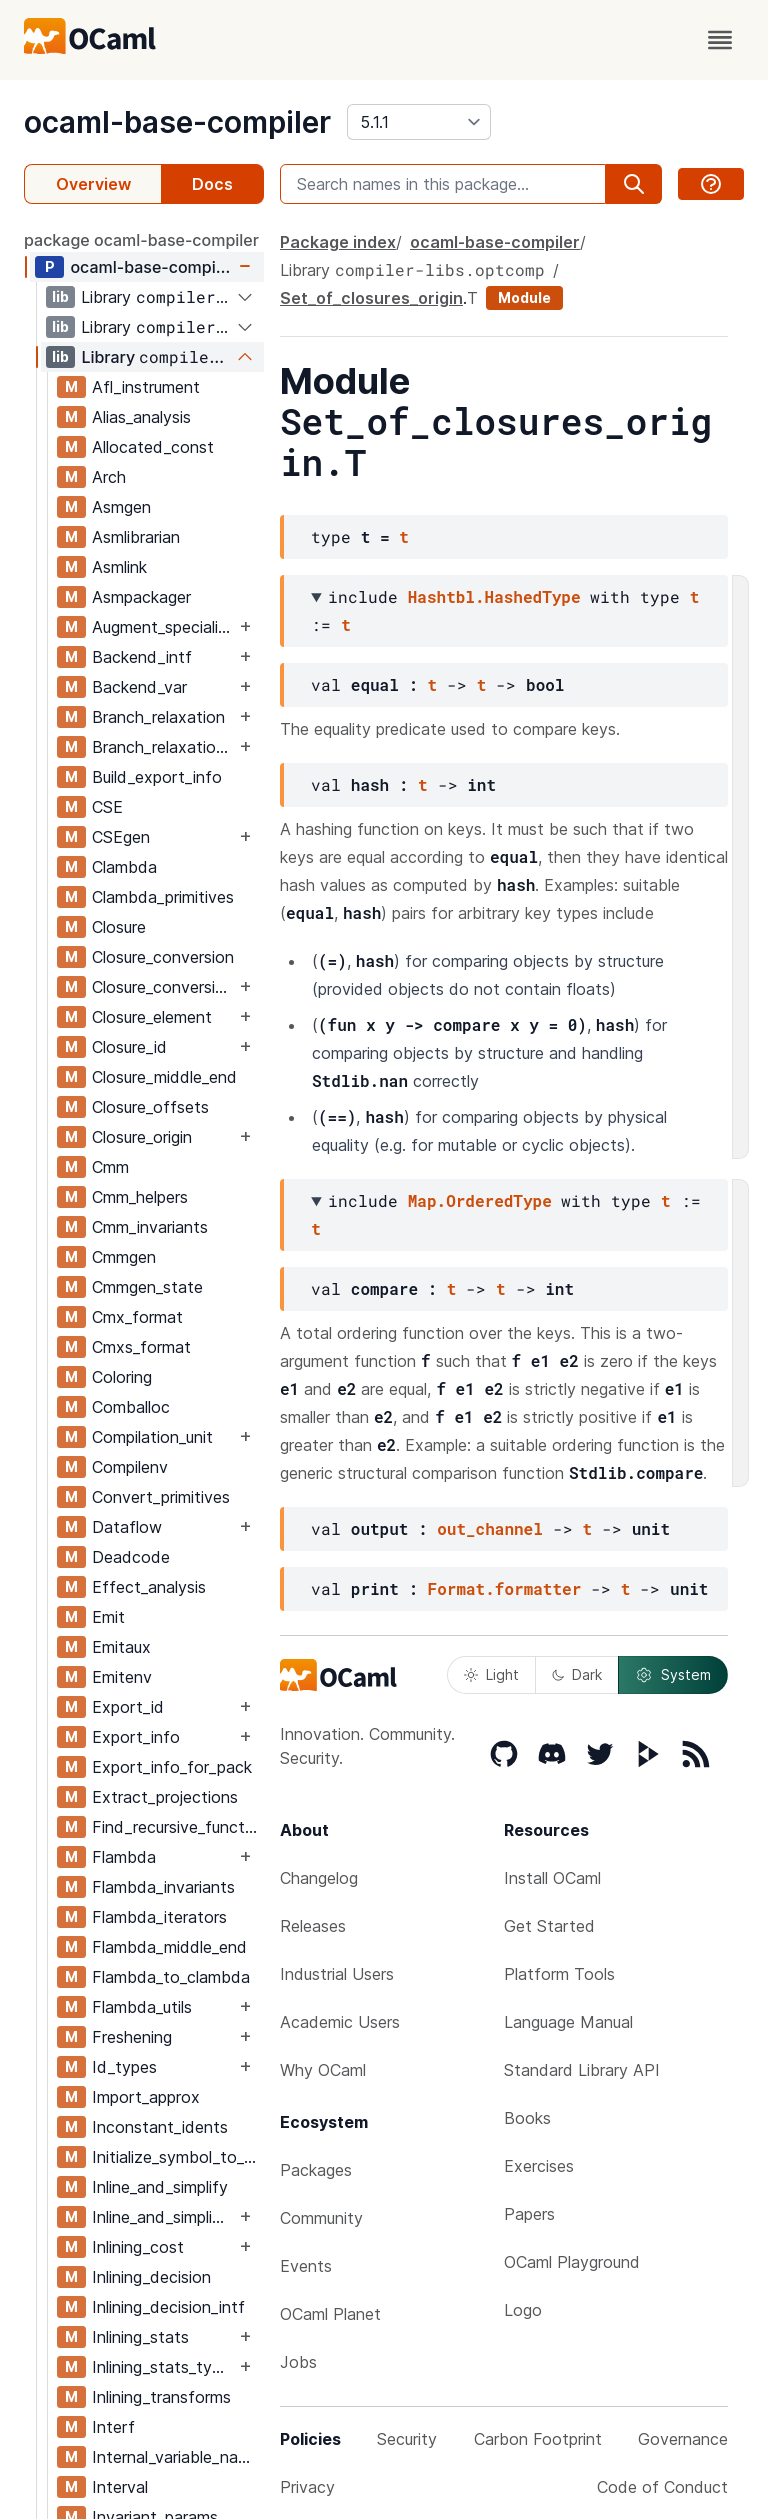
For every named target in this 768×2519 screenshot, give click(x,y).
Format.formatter (505, 1588)
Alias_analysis (141, 417)
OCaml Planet (330, 2314)
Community (321, 2218)
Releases (313, 1926)
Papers (529, 2214)
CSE (107, 807)
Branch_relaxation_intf (163, 747)
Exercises (539, 2166)
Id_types (124, 2067)
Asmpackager (141, 597)
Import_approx (146, 2097)
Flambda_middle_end (169, 1947)
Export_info (136, 1737)
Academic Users (340, 2022)
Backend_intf (142, 657)
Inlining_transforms (161, 2397)
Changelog (319, 1878)
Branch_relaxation (158, 717)
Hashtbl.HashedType (494, 596)
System (673, 1675)
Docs (212, 184)
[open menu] (720, 40)
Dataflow (127, 1527)
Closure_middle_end (164, 1077)
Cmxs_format (141, 1347)
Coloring (122, 1377)
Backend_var (139, 687)
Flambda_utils (142, 2007)
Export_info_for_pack (172, 1767)
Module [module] (524, 297)
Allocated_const (153, 447)
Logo (523, 2310)
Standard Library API (582, 2070)
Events (306, 2266)
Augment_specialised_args (163, 627)
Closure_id (129, 1047)
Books (527, 2118)
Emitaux (121, 1647)
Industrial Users (337, 1974)
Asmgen (121, 507)
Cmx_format (137, 1317)
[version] (419, 122)
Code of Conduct (662, 2487)
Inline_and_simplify (160, 2187)
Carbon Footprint (538, 2439)
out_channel (490, 1528)
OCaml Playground (572, 2262)
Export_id (128, 1707)
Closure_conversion (163, 957)
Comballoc (131, 1407)
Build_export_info (157, 777)
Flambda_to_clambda (171, 1977)
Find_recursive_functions (177, 1827)
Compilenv (130, 1467)
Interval (120, 2487)
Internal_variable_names (177, 2457)
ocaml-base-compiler (177, 122)
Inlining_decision (151, 2277)
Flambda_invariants (163, 1887)
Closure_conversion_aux (163, 987)
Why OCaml (323, 2070)
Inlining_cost (138, 2247)
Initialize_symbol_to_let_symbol (177, 2157)
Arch (109, 477)
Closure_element (152, 1017)
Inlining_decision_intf (168, 2307)
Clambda (124, 867)
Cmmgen (124, 1257)
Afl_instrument (146, 387)
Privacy (307, 2487)
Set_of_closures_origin (371, 298)
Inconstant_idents (160, 2127)
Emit (108, 1617)
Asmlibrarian (136, 537)
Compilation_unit (152, 1437)
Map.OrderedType (480, 1200)
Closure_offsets (150, 1107)
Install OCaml (552, 1878)
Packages (316, 2170)
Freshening (132, 2037)
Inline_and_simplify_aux (163, 2217)
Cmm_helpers (140, 1197)
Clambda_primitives (163, 897)
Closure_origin (142, 1137)
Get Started (549, 1926)
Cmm (110, 1167)
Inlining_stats (140, 2337)
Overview (93, 184)
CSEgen (121, 837)
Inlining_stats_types (163, 2367)
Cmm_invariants (150, 1227)
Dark (577, 1674)
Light (491, 1674)
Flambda (124, 1857)
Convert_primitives (161, 1497)
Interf (113, 2427)
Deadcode (131, 1557)
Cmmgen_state (147, 1287)
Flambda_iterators (159, 1917)
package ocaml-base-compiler (141, 240)
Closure (119, 927)
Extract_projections (165, 1797)
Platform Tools (559, 1974)
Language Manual (568, 2022)
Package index (338, 242)
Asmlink (119, 567)
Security (407, 2439)
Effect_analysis (149, 1587)
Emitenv (122, 1677)
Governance (683, 2439)
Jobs (298, 2362)
